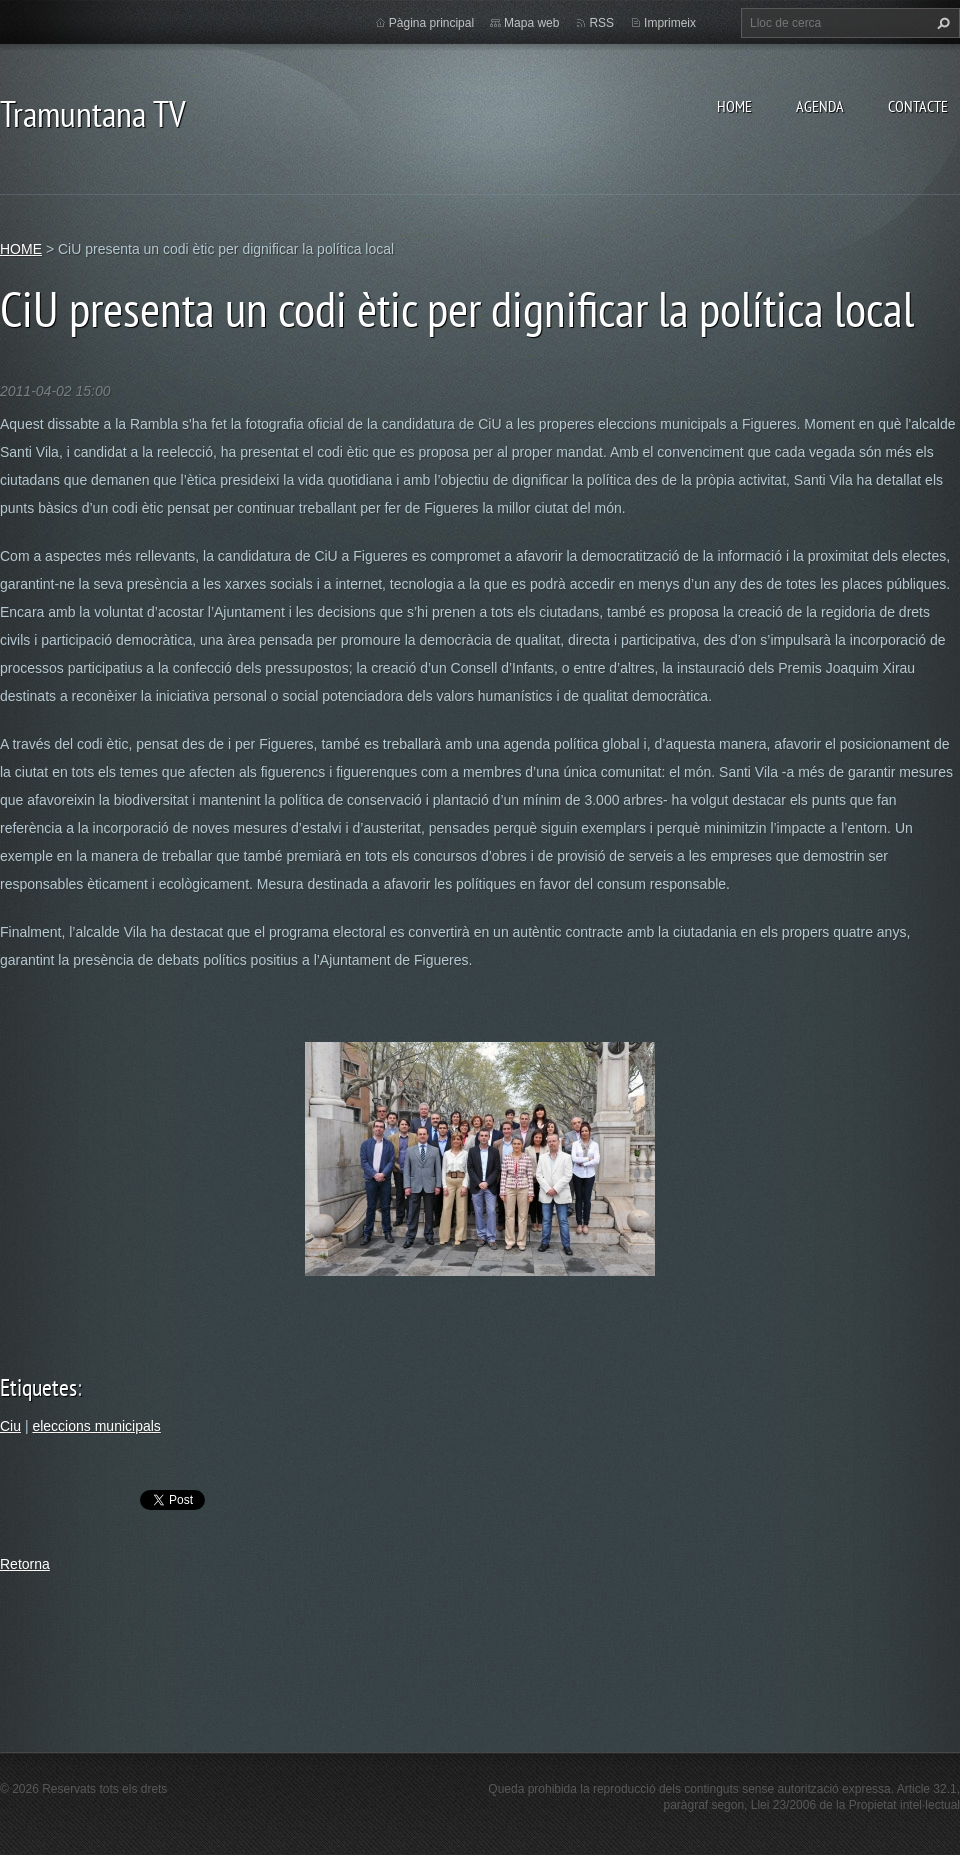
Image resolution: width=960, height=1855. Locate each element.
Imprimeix (670, 23)
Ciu (10, 1426)
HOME (734, 106)
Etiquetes (38, 1387)
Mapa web (531, 23)
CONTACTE (918, 106)
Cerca (941, 23)
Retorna (25, 1564)
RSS (601, 23)
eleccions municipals (96, 1426)
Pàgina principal (431, 23)
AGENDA (820, 106)
